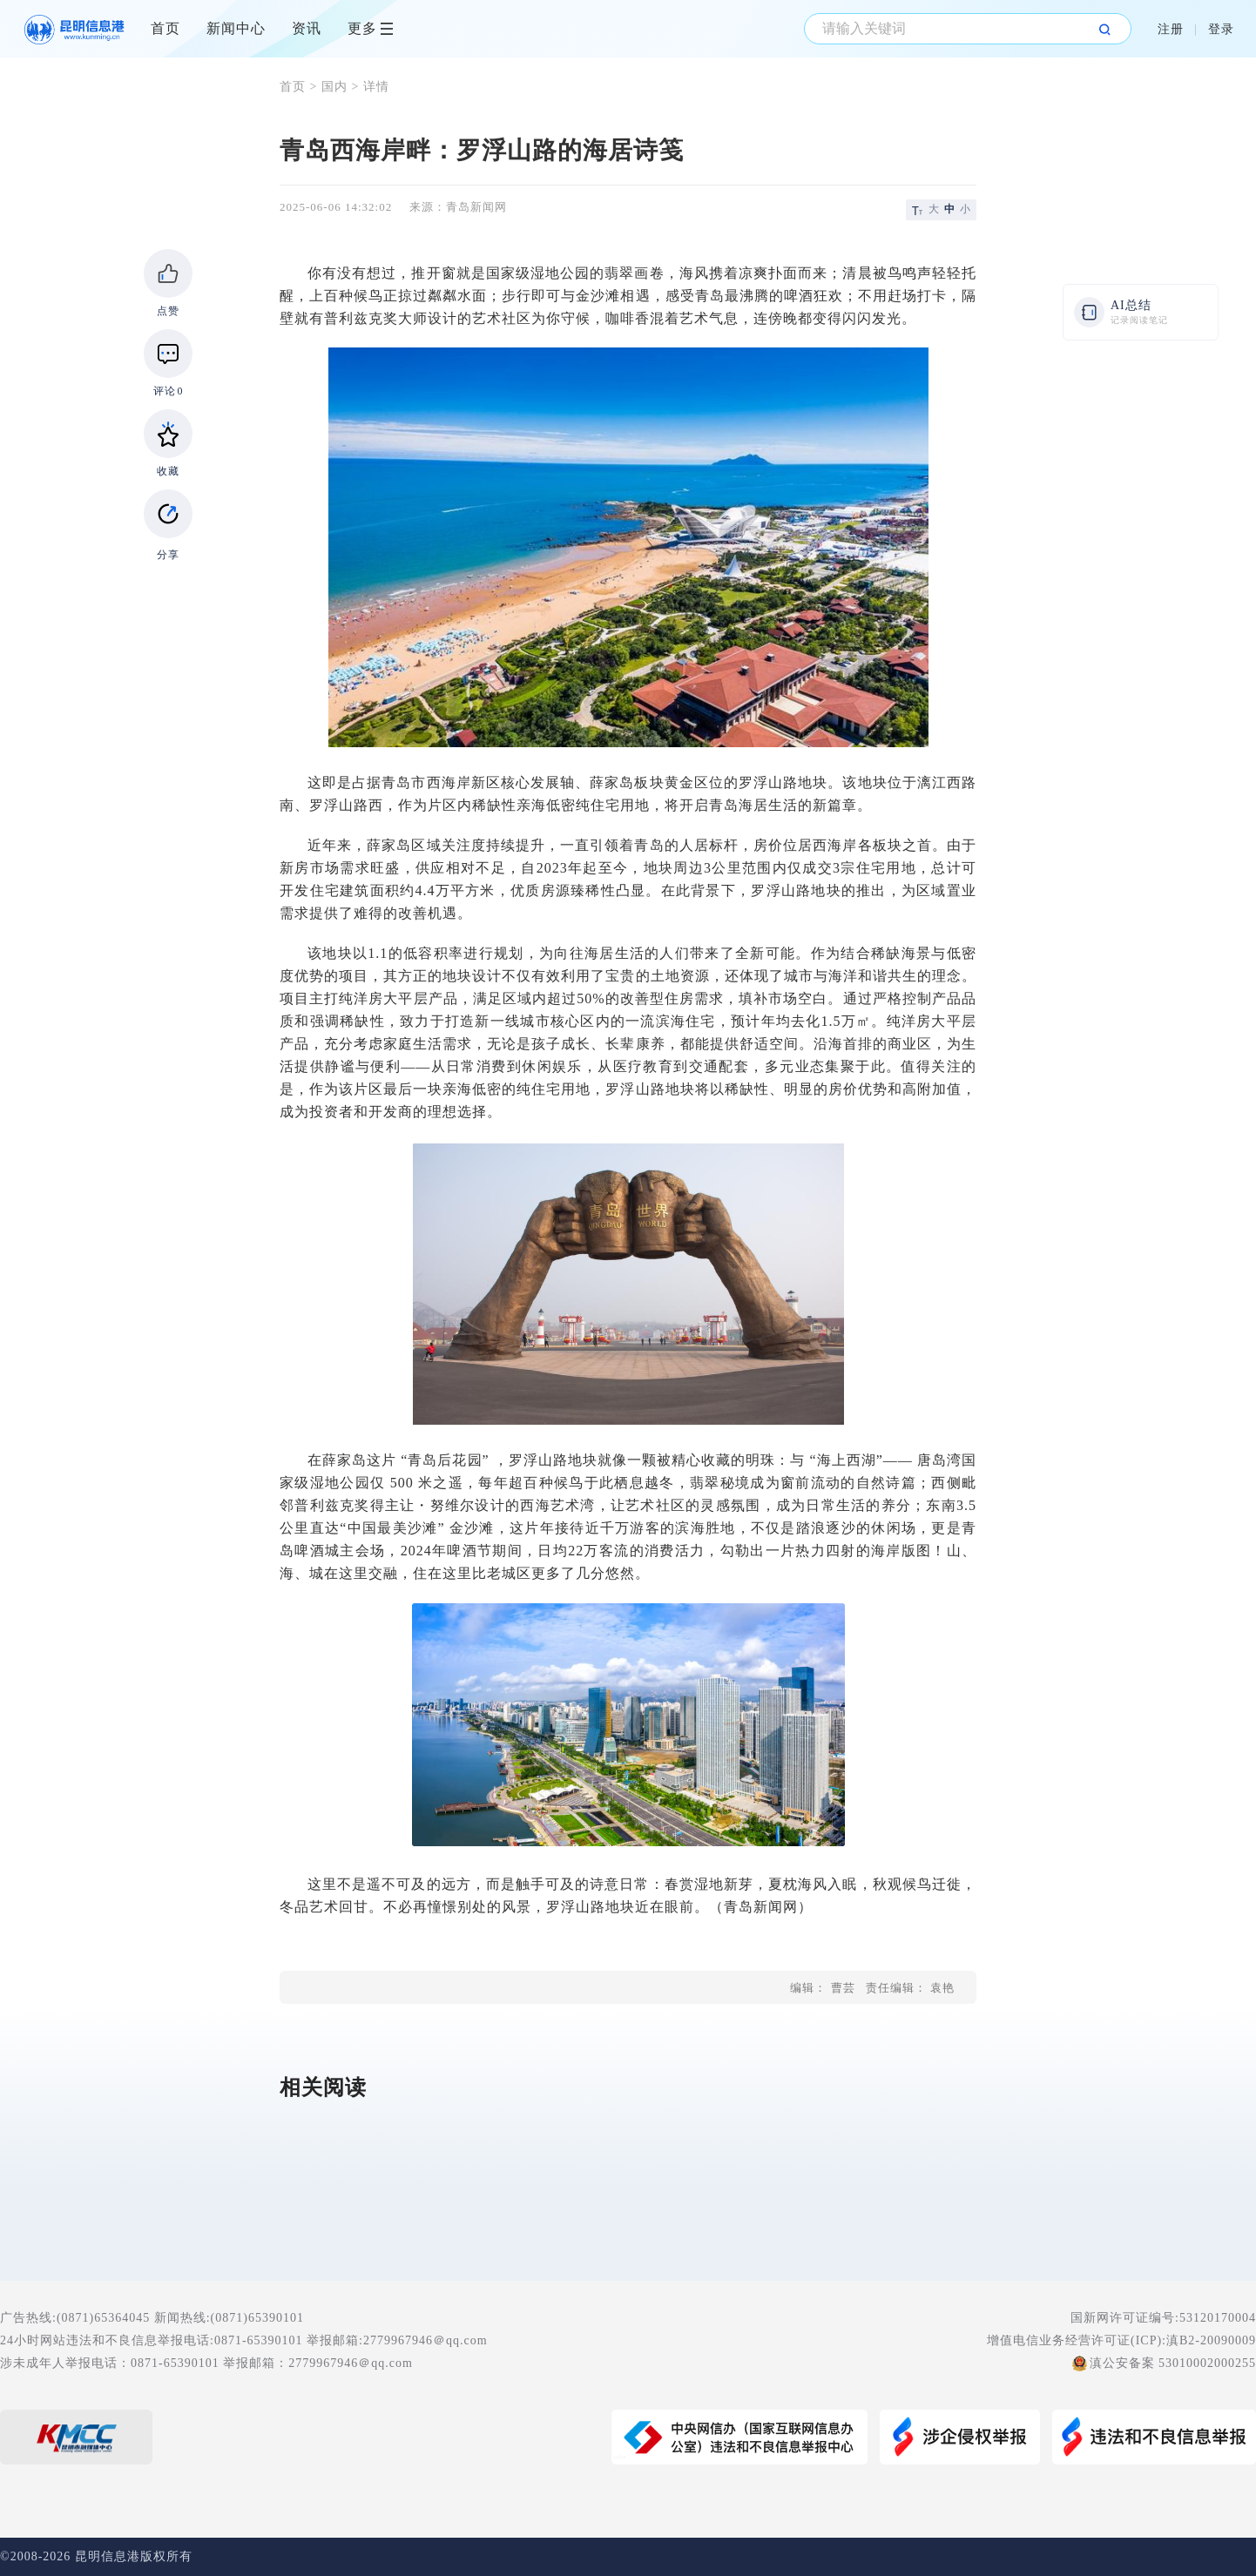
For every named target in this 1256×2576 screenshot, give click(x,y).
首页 (165, 28)
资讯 (306, 28)
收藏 (168, 471)
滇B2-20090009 (1211, 2340)
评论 (168, 391)
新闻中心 (236, 28)
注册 (1171, 29)
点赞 (168, 311)
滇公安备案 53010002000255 (1173, 2363)
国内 (334, 86)
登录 (1221, 29)
